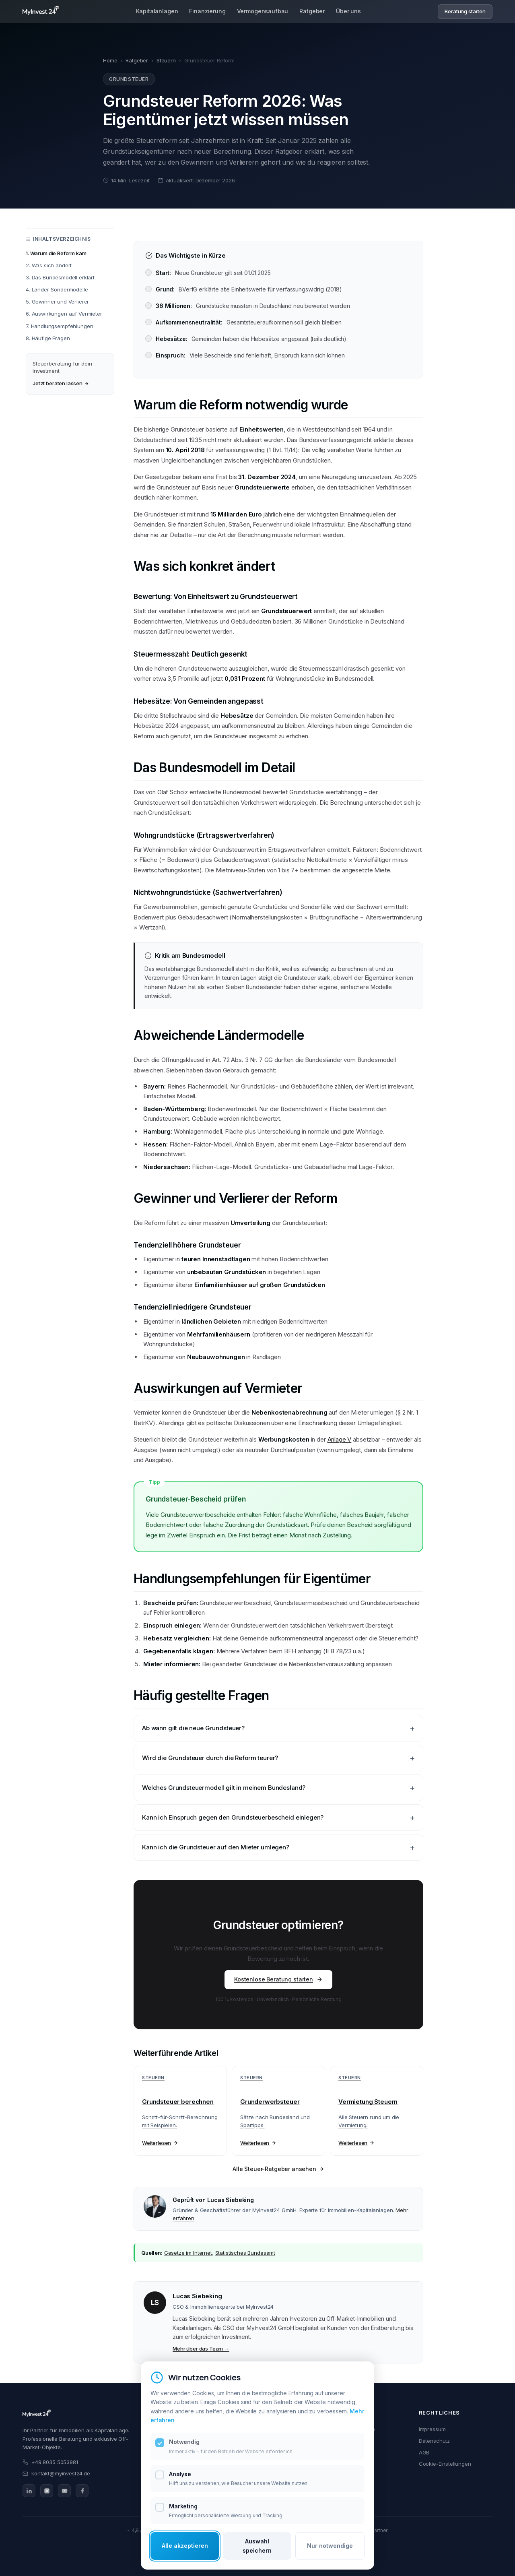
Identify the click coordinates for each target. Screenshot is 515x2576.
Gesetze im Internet (188, 2253)
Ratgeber (312, 11)
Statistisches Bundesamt (245, 2253)
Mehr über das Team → (201, 2348)
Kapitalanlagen (157, 11)
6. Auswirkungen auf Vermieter (64, 313)
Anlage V (340, 1439)
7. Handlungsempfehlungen (59, 326)
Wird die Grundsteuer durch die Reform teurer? (210, 1758)
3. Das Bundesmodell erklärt (60, 277)
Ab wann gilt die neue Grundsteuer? (193, 1728)
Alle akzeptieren (185, 2545)
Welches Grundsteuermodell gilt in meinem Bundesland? (223, 1787)
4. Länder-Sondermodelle (57, 289)
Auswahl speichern (257, 2545)
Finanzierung (207, 11)
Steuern (166, 60)
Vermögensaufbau (262, 11)
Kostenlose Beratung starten (278, 1979)
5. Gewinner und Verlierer (57, 301)
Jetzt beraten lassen (61, 383)
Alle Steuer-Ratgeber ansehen (278, 2168)
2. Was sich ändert (49, 265)
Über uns (348, 11)
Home (110, 60)
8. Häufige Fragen (48, 338)
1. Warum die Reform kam (56, 253)
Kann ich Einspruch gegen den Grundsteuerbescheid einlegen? (232, 1817)
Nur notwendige (330, 2545)
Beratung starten (465, 12)
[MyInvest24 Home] (41, 12)
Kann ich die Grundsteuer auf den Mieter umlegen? (215, 1847)
